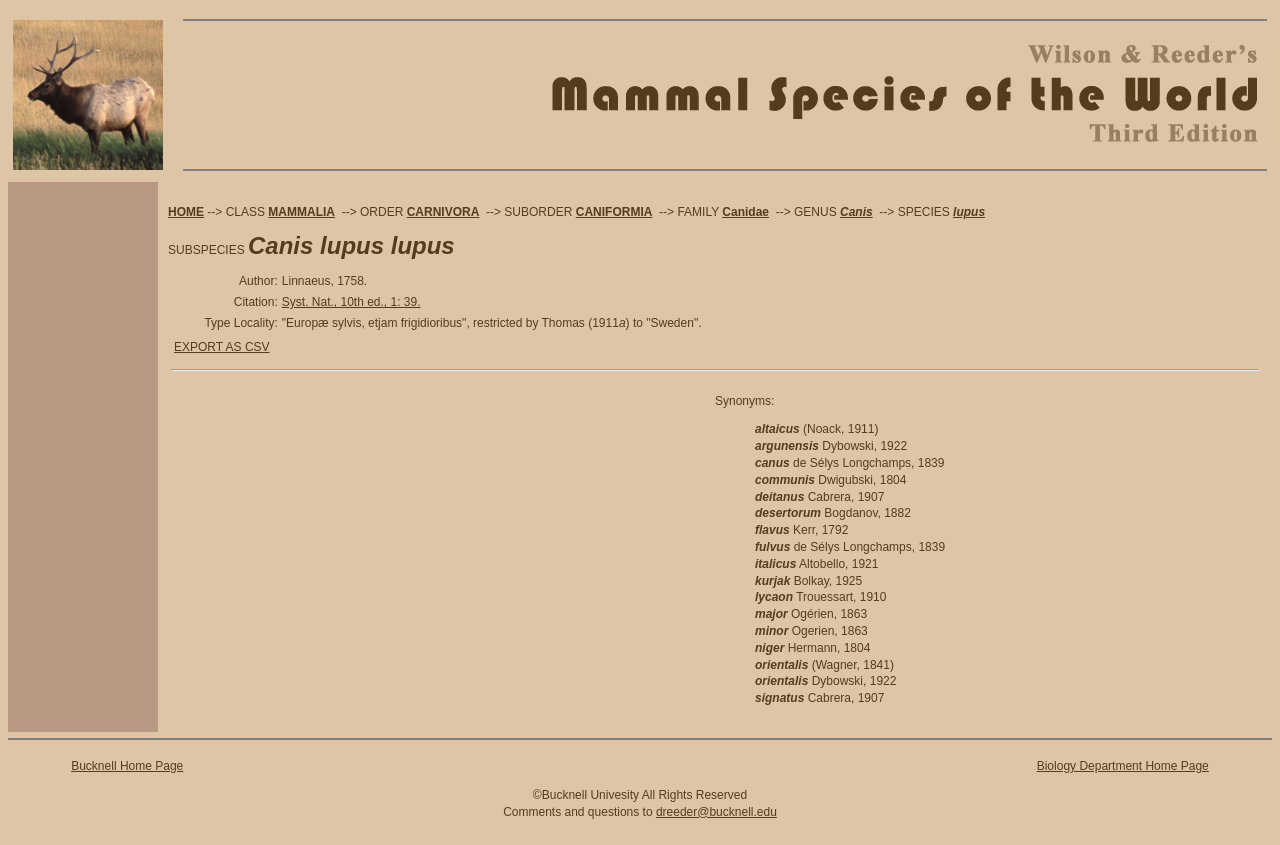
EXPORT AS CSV (222, 347)
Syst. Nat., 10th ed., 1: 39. (351, 302)
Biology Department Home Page (1123, 766)
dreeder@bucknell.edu (716, 812)
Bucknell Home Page (127, 766)
